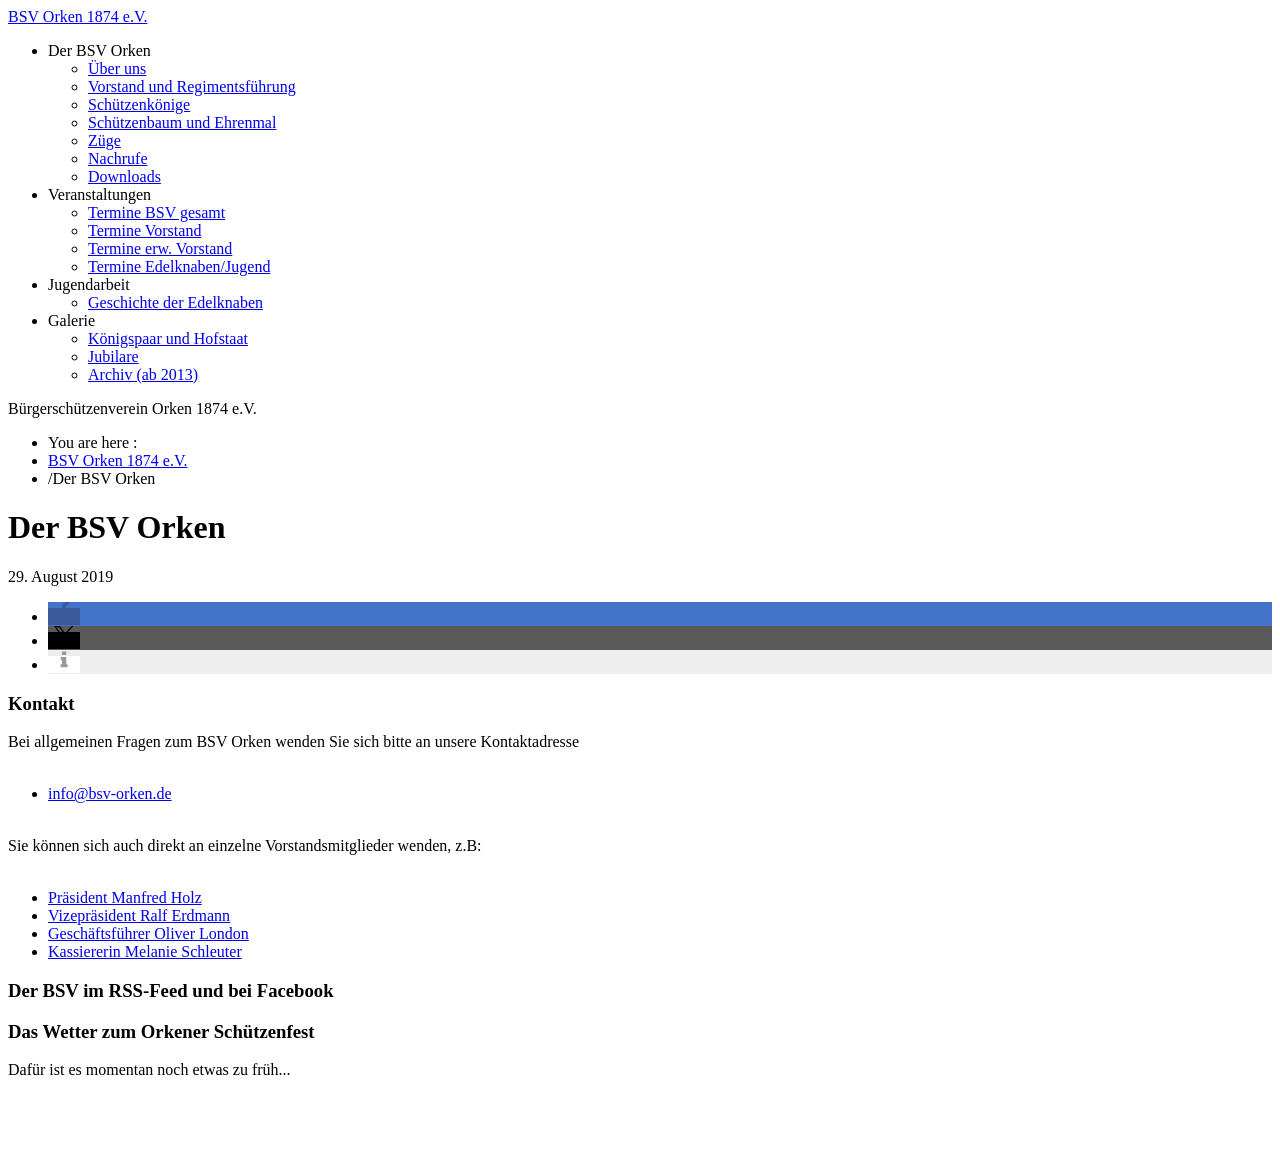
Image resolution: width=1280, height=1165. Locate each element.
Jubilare (113, 356)
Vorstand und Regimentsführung (192, 86)
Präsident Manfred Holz (125, 897)
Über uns (117, 68)
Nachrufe (118, 158)
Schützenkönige (139, 104)
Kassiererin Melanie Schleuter (145, 951)
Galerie (71, 320)
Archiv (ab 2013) (143, 374)
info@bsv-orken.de (110, 793)
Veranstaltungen (99, 194)
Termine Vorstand (144, 230)
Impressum (83, 1121)
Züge (104, 140)
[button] (64, 616)
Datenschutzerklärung (118, 1139)
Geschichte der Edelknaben (175, 302)
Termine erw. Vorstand (160, 248)
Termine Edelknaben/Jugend (179, 266)
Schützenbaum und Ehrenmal (182, 122)
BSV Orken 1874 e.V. (77, 16)
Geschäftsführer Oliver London (148, 933)
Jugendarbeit (89, 284)
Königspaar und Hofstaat (168, 338)
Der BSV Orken (99, 50)
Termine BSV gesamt (156, 212)
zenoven (445, 1087)
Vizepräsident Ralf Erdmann (139, 915)
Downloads (124, 176)
